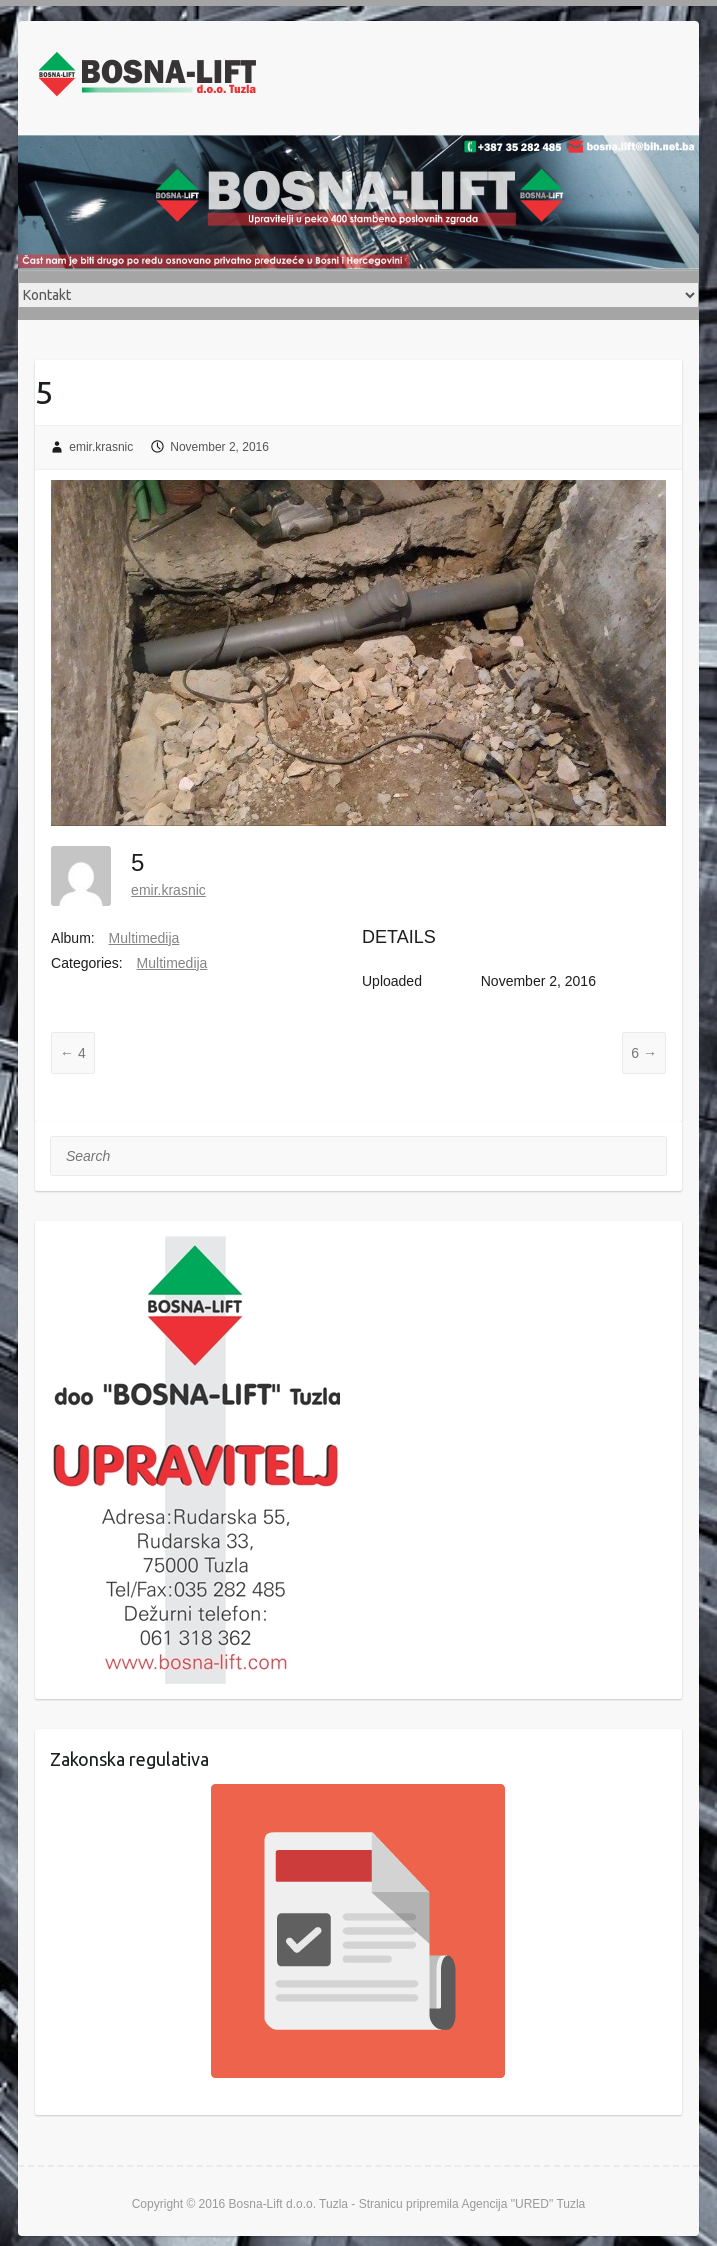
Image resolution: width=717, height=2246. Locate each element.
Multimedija (144, 938)
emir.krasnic (101, 447)
